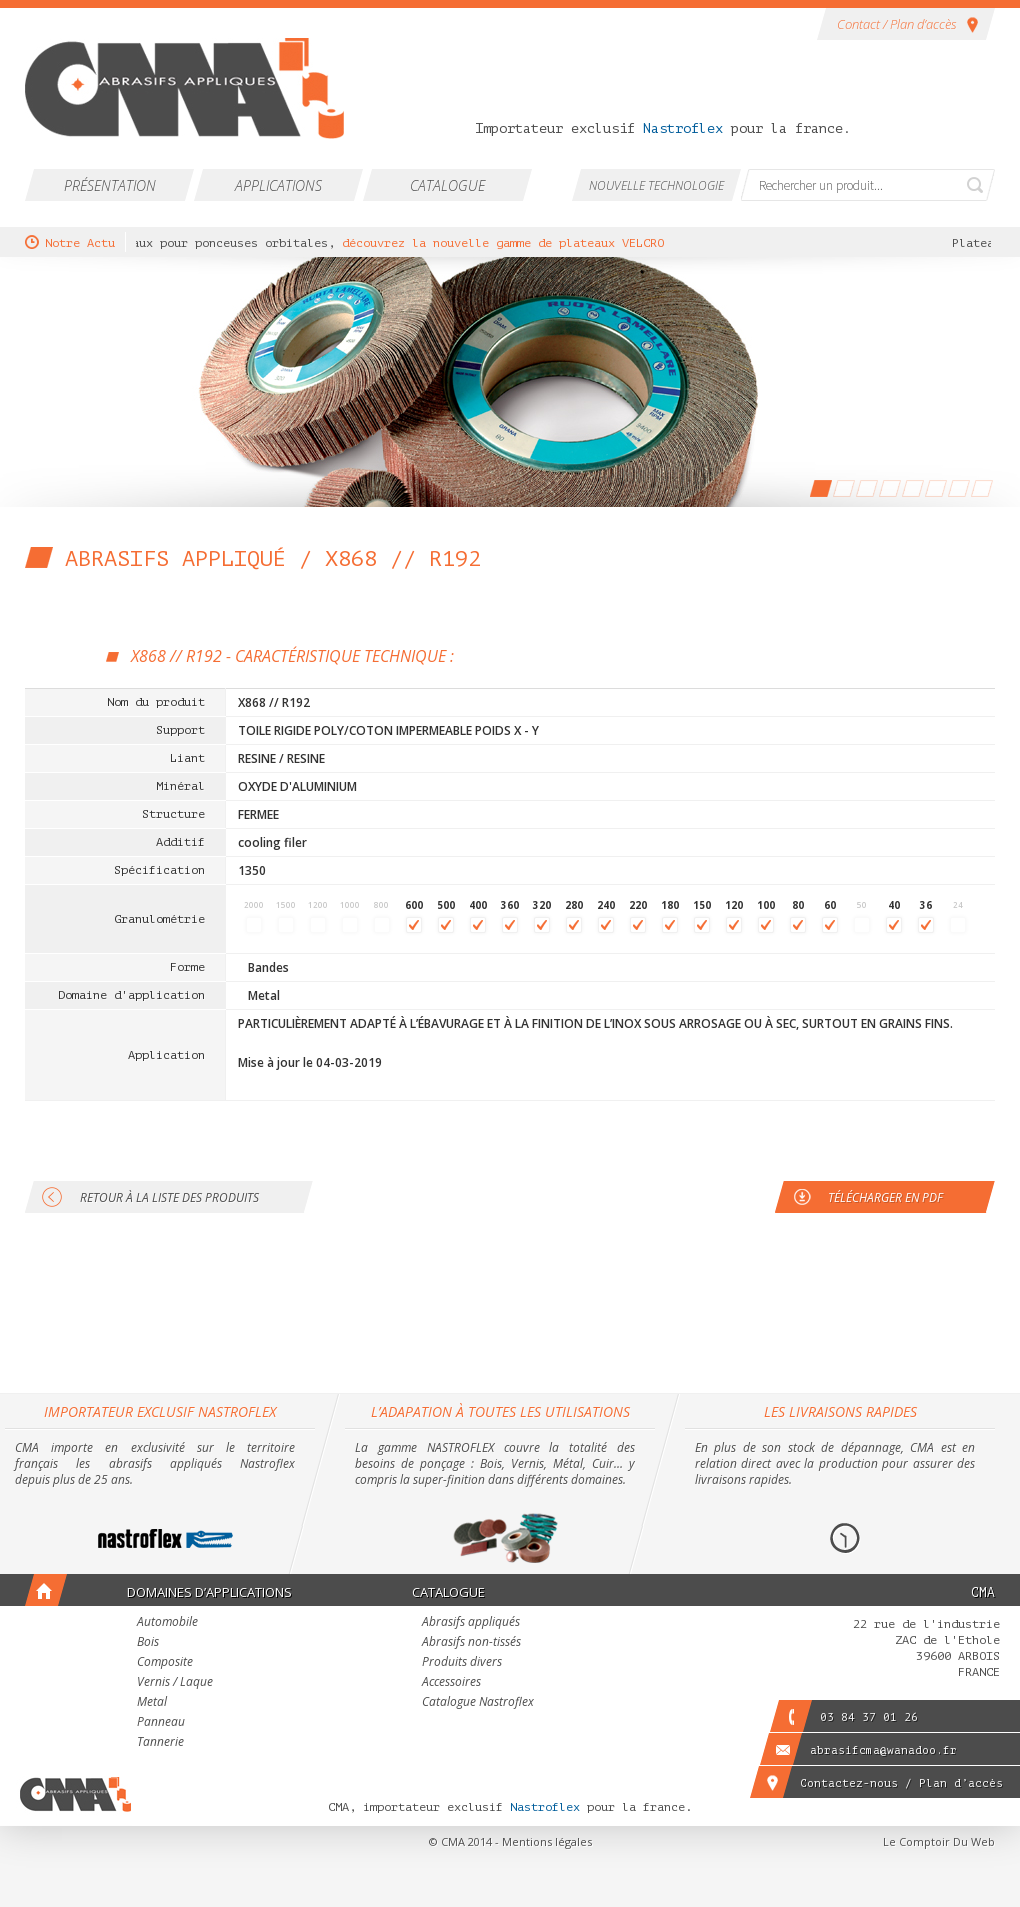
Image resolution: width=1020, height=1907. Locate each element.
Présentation (110, 185)
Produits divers (462, 1663)
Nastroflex (683, 128)
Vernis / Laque (175, 1683)
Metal (152, 1703)
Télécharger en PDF (885, 1197)
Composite (165, 1663)
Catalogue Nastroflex (478, 1703)
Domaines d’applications (209, 1592)
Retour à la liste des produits (169, 1197)
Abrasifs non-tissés (471, 1643)
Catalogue (447, 185)
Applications (278, 185)
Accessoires (451, 1683)
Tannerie (160, 1743)
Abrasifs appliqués (471, 1623)
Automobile (167, 1623)
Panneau (161, 1723)
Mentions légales (547, 1841)
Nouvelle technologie (656, 185)
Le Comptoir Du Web (939, 1841)
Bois (148, 1643)
